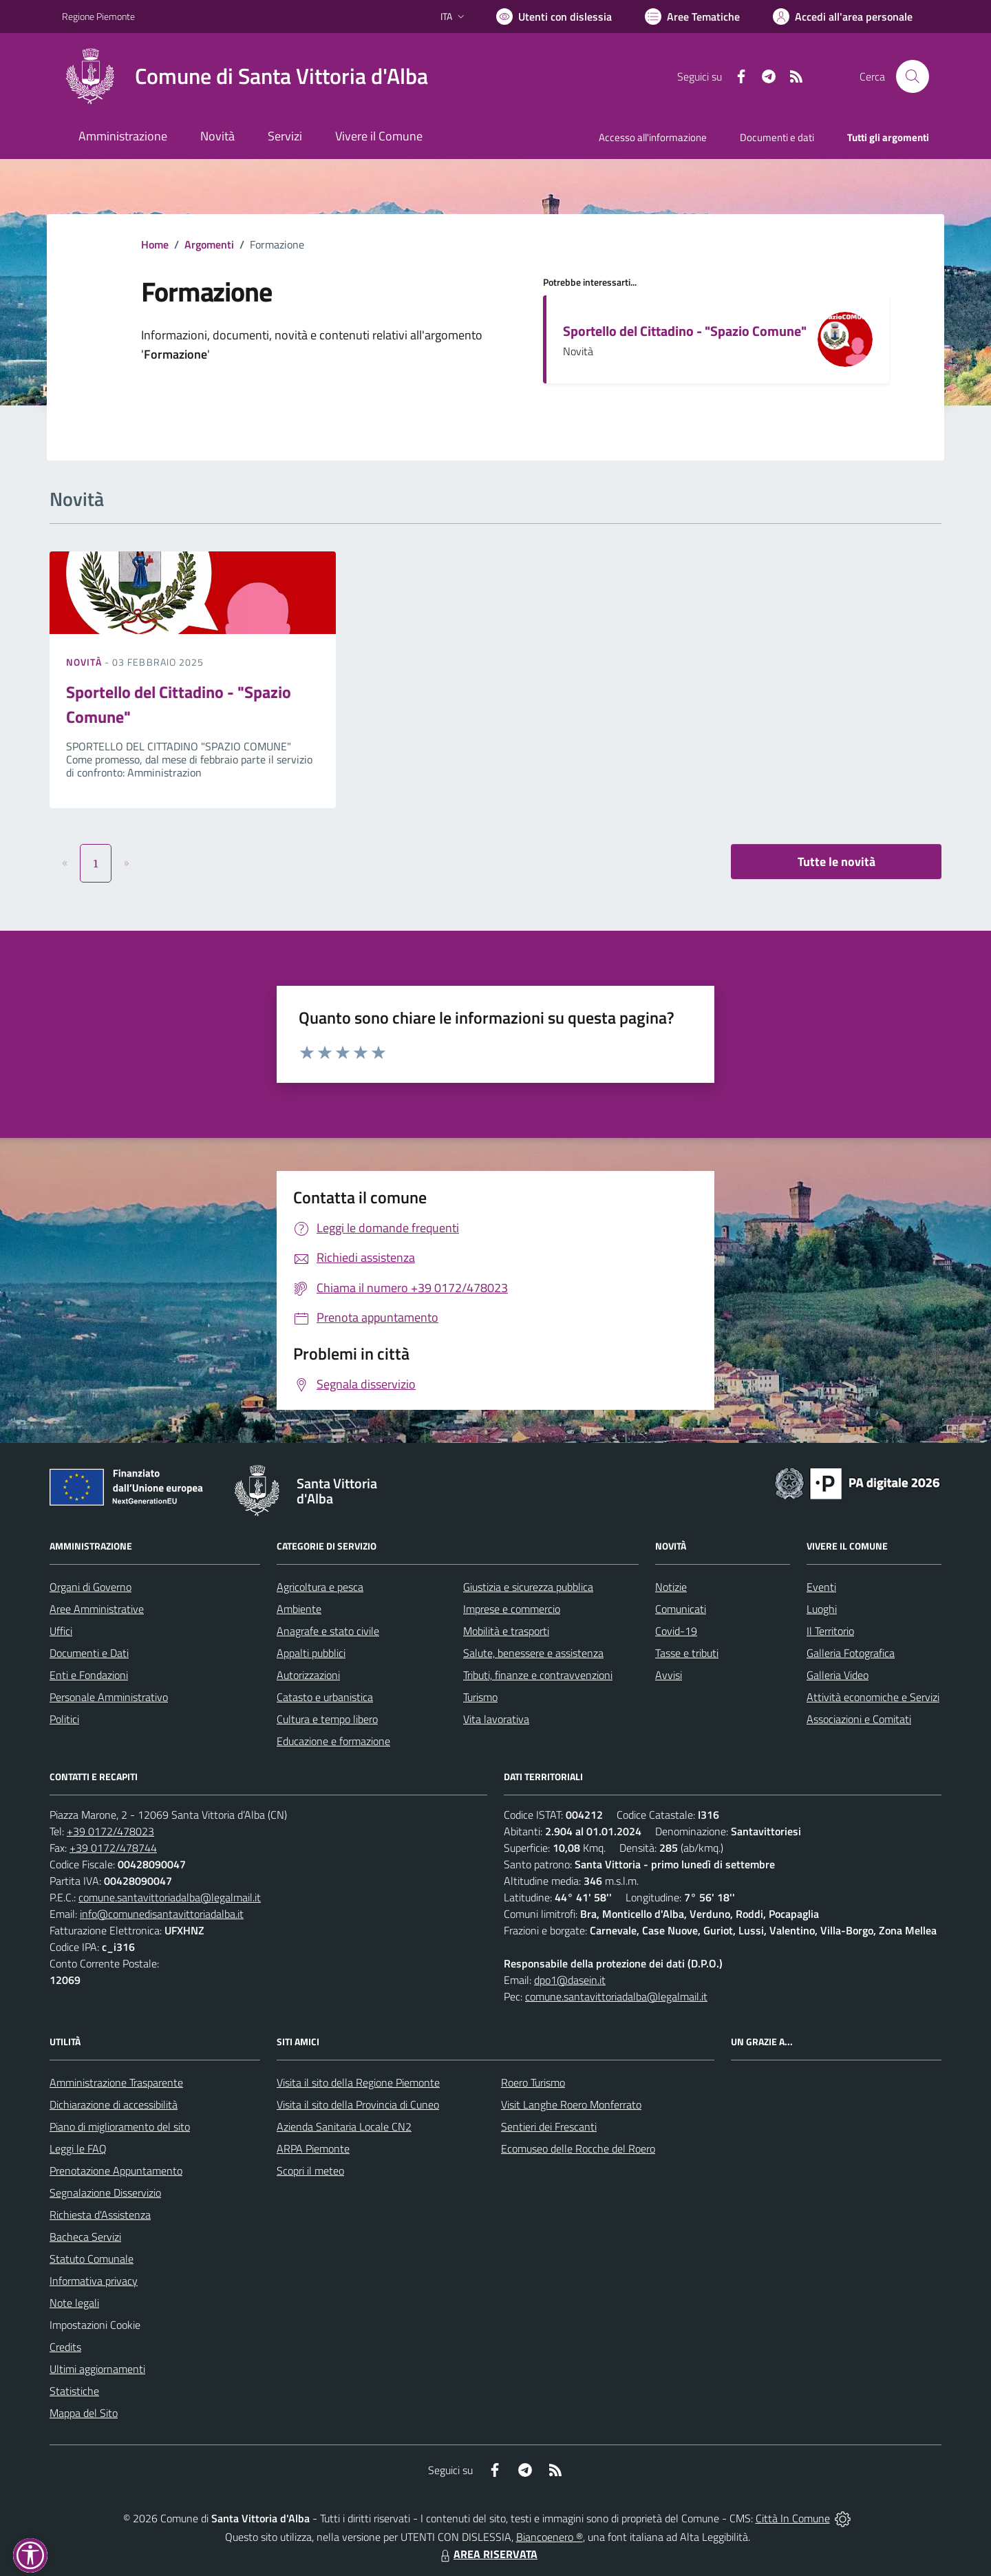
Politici (64, 1719)
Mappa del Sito (84, 2413)
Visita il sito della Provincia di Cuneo (358, 2104)
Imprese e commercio (511, 1609)
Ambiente (299, 1609)
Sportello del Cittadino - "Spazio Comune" (685, 330)
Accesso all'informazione (653, 137)
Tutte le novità (836, 861)
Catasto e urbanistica (325, 1697)
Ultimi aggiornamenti (97, 2369)
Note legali (74, 2302)
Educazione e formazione (333, 1741)
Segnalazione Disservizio (105, 2192)
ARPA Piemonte (313, 2148)
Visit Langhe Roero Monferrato (571, 2104)
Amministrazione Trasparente (116, 2082)
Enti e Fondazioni (89, 1675)
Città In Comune (793, 2518)
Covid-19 (676, 1631)
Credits (65, 2347)
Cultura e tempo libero (327, 1719)
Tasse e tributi (686, 1653)
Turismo (480, 1697)
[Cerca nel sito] (912, 76)
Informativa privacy (94, 2280)
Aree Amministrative (97, 1609)
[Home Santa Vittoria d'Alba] (245, 76)
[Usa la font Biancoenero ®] (554, 16)
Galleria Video (838, 1675)
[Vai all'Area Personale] (842, 16)
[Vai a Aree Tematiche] (692, 16)
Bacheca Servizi (85, 2236)
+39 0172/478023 (110, 1831)
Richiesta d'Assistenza (100, 2214)
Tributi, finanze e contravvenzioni (537, 1675)
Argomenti (209, 244)
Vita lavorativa (496, 1719)
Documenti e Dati (89, 1653)
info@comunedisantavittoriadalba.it (162, 1913)
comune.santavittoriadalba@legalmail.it (169, 1897)
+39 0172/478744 (113, 1847)
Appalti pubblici (311, 1653)
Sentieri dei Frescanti (549, 2126)
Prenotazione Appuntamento (116, 2170)
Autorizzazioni (308, 1675)
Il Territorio (830, 1631)
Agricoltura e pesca (320, 1587)
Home (155, 244)
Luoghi (822, 1609)
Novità (85, 662)
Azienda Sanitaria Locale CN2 (344, 2126)
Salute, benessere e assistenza (533, 1653)
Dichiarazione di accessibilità (114, 2104)
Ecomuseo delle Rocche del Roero (578, 2148)
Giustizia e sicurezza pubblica (528, 1587)
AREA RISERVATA (487, 2554)
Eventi (821, 1587)
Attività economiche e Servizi (873, 1697)
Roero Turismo (533, 2082)
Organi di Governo (90, 1587)
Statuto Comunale (92, 2258)
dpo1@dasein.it (570, 1980)
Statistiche (74, 2391)
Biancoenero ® (549, 2537)
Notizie (671, 1587)
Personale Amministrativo (109, 1697)
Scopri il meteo (310, 2170)
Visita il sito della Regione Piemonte (358, 2082)
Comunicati (680, 1609)
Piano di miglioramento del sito (120, 2126)
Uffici (61, 1631)
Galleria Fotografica (851, 1653)
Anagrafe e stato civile (328, 1631)
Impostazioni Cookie (95, 2324)
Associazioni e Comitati (859, 1719)
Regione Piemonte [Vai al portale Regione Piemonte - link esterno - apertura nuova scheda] (98, 16)
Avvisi (668, 1675)
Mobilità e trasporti (506, 1631)
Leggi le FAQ (78, 2148)
